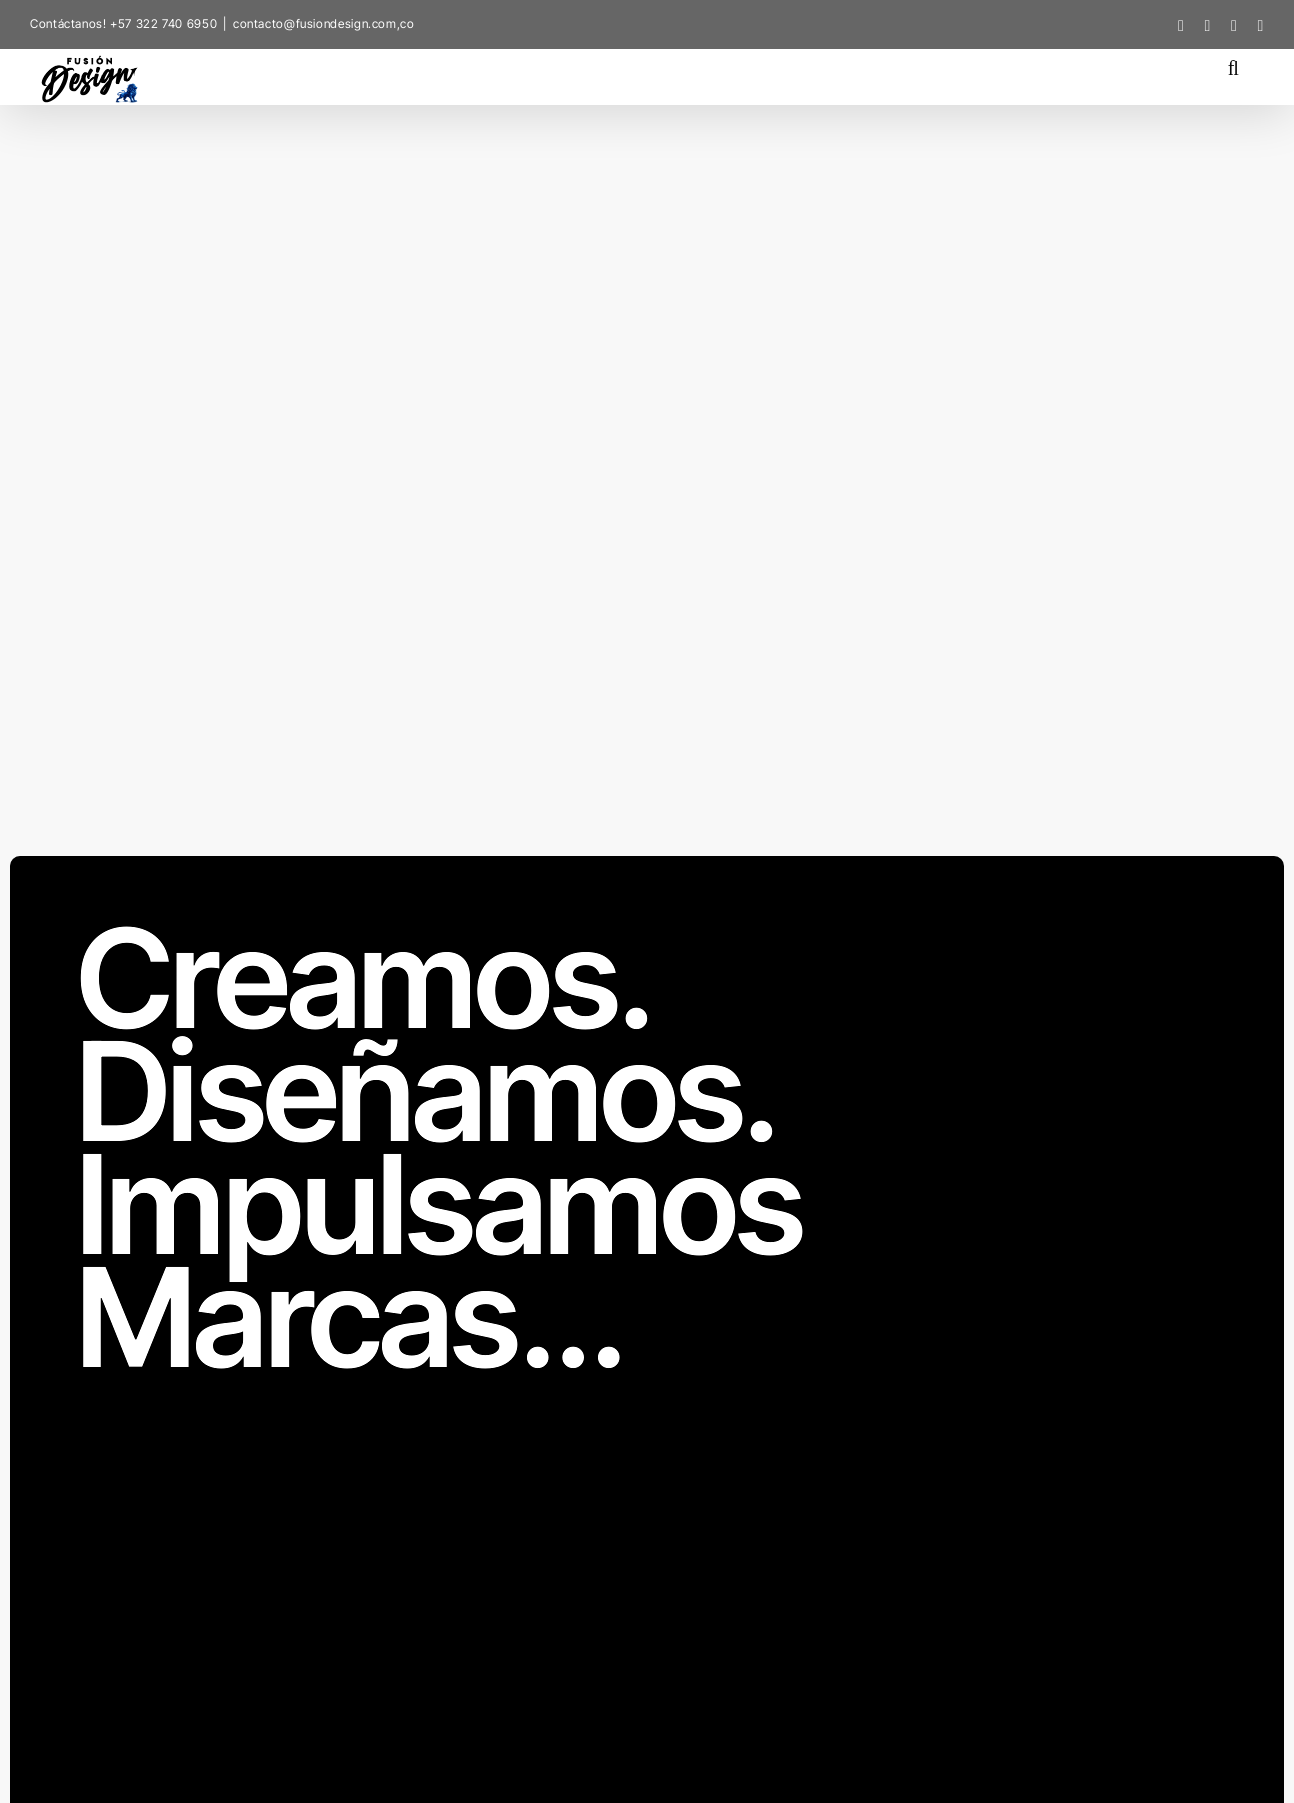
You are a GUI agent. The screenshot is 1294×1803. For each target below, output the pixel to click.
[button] (1233, 66)
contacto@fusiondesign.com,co (324, 23)
